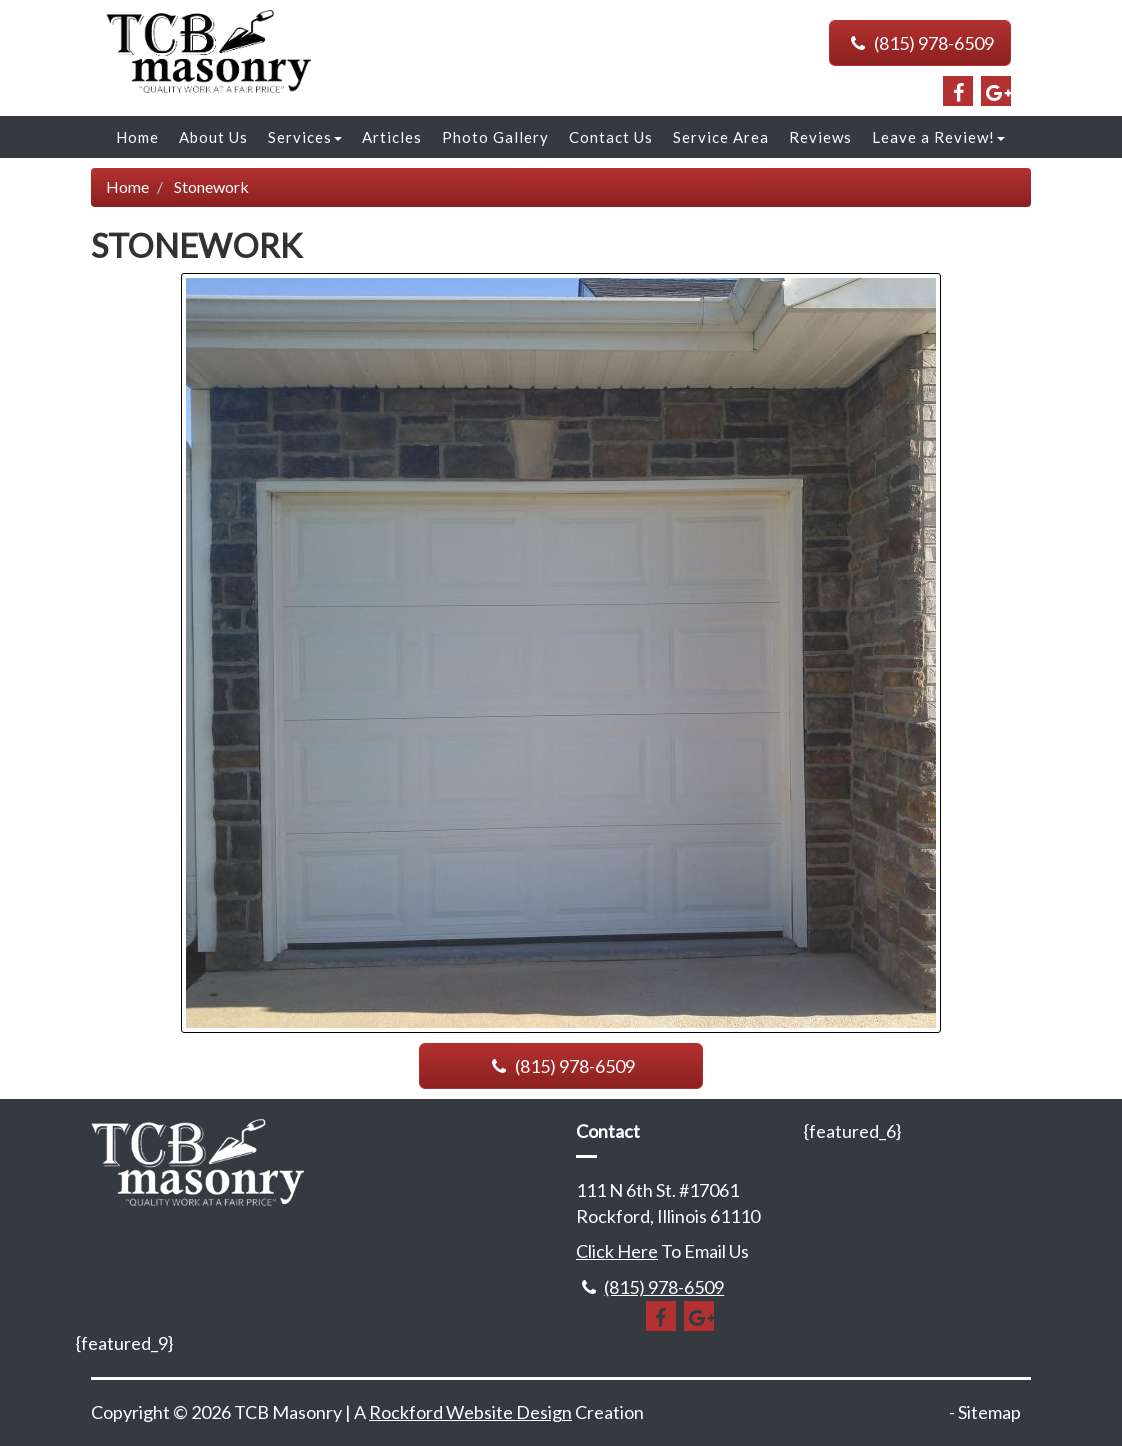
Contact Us (611, 137)
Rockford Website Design (470, 1412)
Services (305, 137)
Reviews (820, 137)
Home (137, 137)
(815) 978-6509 (920, 43)
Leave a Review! (938, 137)
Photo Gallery (495, 137)
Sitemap (989, 1412)
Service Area (721, 137)
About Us (213, 137)
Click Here (617, 1251)
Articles (392, 137)
